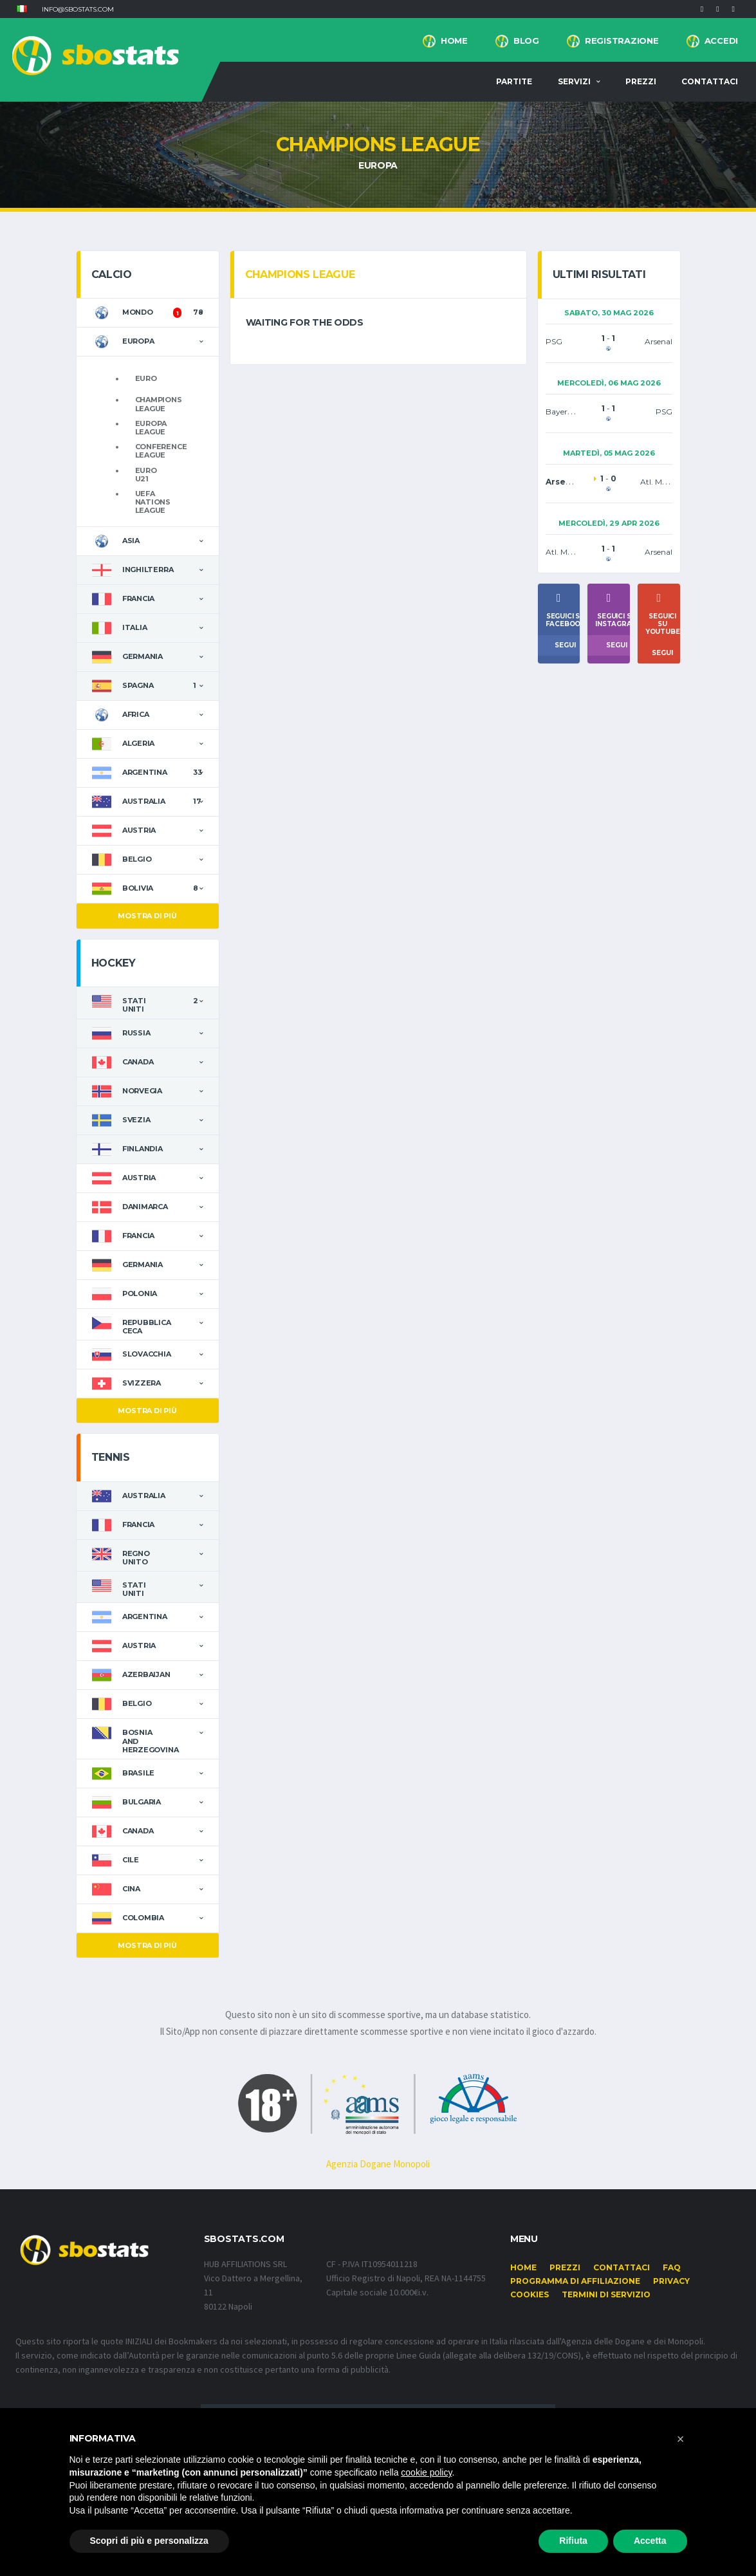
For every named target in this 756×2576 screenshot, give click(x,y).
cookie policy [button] (426, 2472)
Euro (146, 378)
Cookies (529, 2294)
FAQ (672, 2267)
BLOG (526, 40)
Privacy (671, 2281)
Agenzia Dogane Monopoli (378, 2164)
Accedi (721, 40)
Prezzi (640, 81)
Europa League (151, 427)
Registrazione (622, 40)
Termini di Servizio (606, 2294)
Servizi (574, 81)
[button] (22, 9)
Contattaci (709, 81)
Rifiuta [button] (573, 2540)
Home (454, 40)
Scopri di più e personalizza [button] (149, 2540)
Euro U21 (146, 474)
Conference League (161, 450)
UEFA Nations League (153, 502)
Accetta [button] (650, 2540)
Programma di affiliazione (575, 2281)
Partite (514, 81)
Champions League (158, 403)
